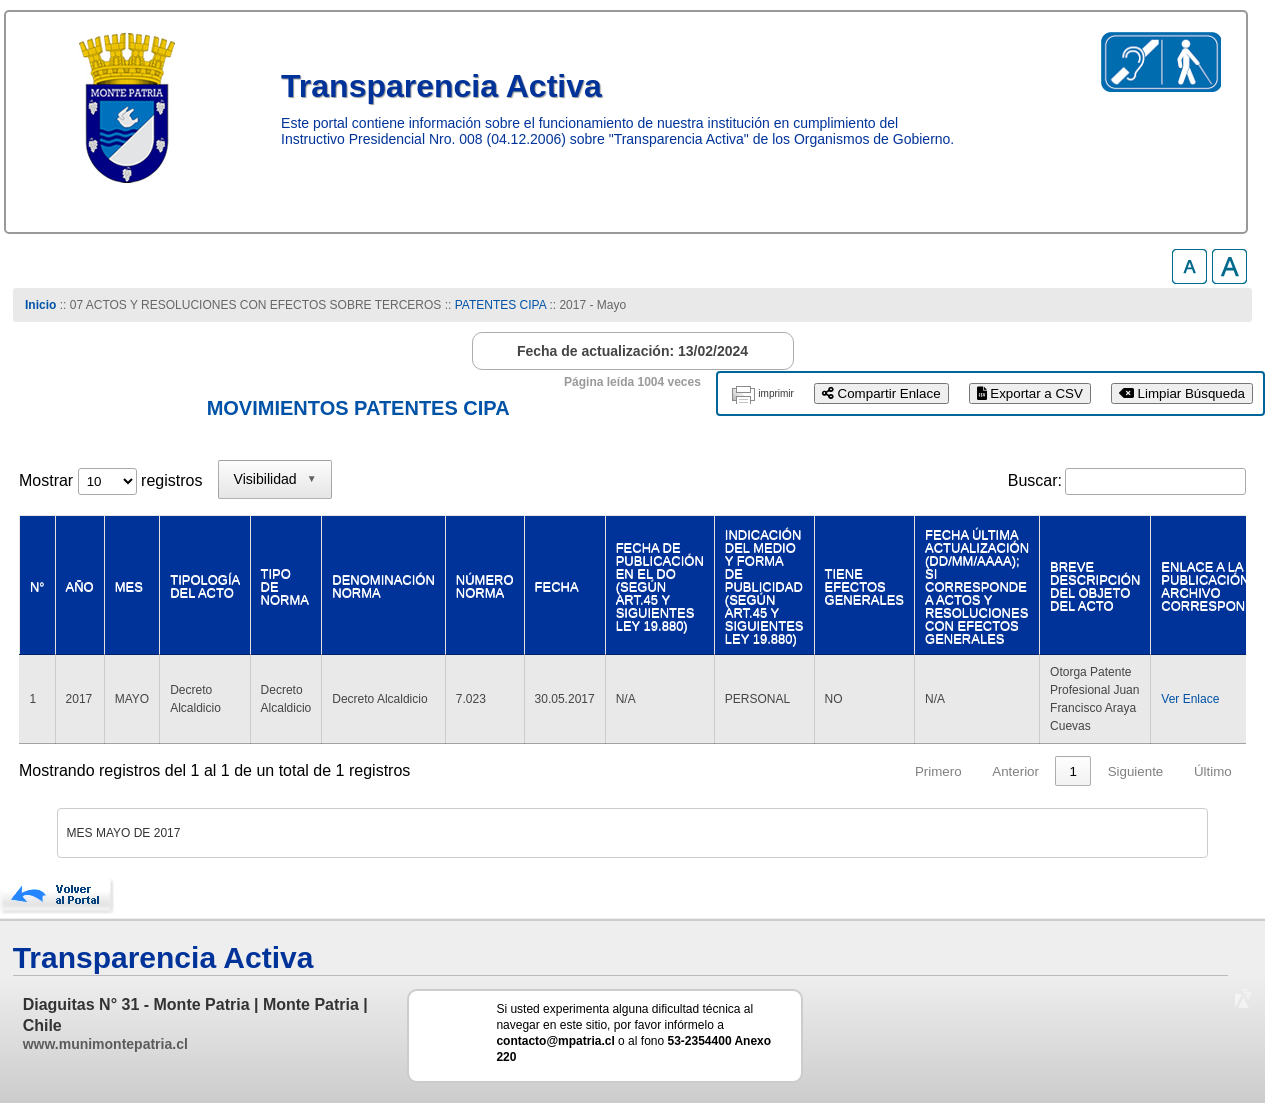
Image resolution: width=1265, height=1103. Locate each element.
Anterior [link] (1015, 771)
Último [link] (1213, 771)
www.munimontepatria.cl (105, 1044)
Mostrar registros (110, 480)
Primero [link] (938, 771)
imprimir (776, 393)
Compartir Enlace (881, 393)
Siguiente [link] (1136, 771)
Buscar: (1035, 480)
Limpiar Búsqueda (1182, 393)
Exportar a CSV (1030, 393)
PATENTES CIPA (500, 305)
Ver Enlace (1190, 699)
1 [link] (1073, 771)
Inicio (40, 305)
